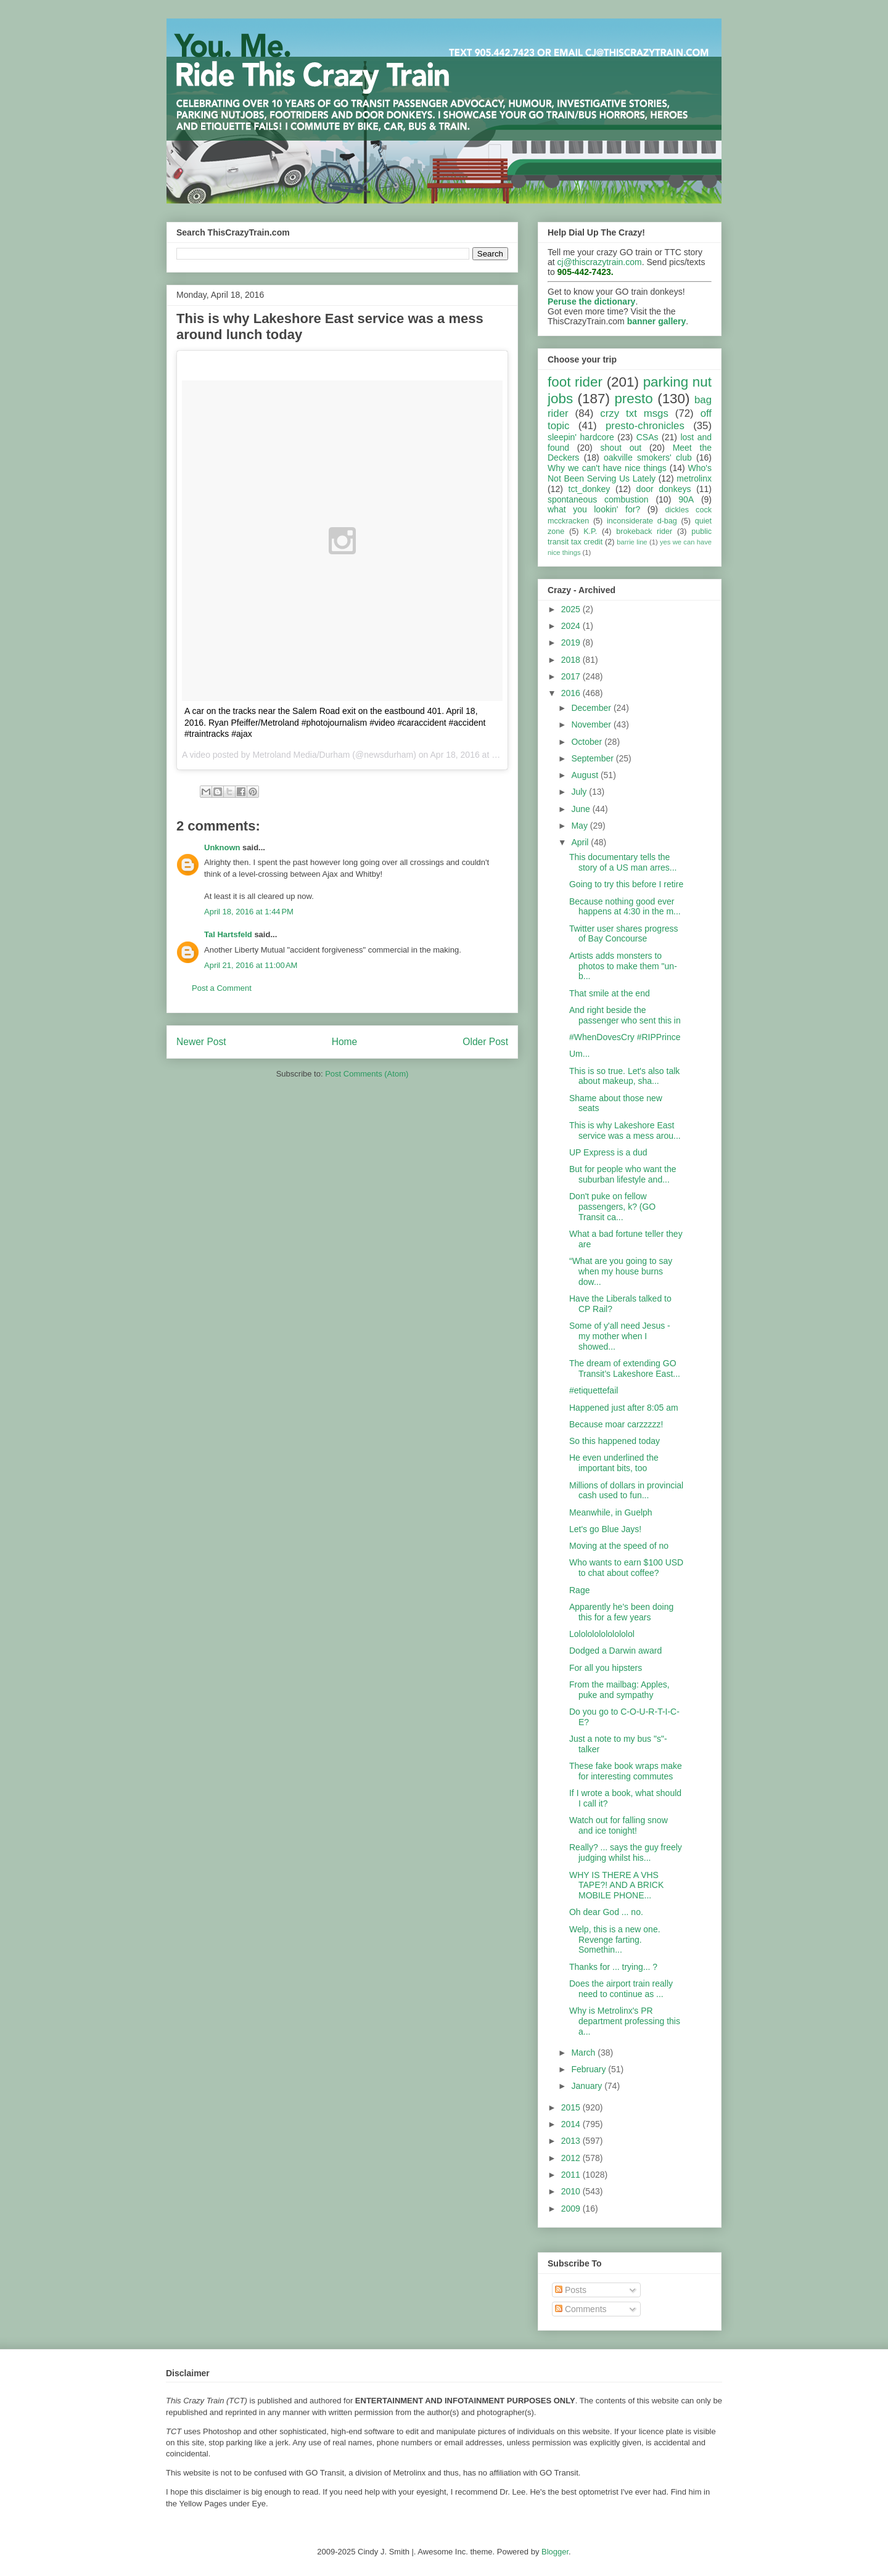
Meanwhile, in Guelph (610, 1512)
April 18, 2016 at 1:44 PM (249, 911)
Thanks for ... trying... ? (613, 1967)
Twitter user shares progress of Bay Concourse (623, 934)
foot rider (575, 382)
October (587, 742)
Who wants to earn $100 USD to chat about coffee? (626, 1567)
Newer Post (201, 1041)
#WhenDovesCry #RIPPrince (625, 1037)
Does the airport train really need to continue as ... (621, 1989)
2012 (572, 2158)
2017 (572, 676)
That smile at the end (609, 993)
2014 (572, 2124)
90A (686, 499)
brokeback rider (644, 531)
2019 (572, 642)
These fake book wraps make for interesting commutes (625, 1771)
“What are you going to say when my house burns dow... (620, 1271)
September (593, 758)
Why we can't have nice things (607, 468)
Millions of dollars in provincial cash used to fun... (626, 1490)
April (581, 842)
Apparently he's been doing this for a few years (621, 1612)
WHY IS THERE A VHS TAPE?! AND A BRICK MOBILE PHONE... (616, 1885)
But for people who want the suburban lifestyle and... (622, 1174)
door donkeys (663, 489)
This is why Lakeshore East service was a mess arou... (625, 1130)
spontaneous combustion (598, 499)
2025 (572, 609)
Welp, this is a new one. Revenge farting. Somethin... (614, 1939)
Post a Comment (222, 988)
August (585, 775)
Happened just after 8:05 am (623, 1408)
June (581, 809)
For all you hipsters (605, 1668)
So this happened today (614, 1441)
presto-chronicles (645, 426)
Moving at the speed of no (618, 1546)
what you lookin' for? (594, 509)
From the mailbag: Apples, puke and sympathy (619, 1690)
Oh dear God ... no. (606, 1912)
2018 (572, 660)
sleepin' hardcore (581, 437)
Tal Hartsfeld (228, 934)
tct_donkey (589, 489)
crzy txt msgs (634, 413)
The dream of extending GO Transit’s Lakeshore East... (624, 1368)
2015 (572, 2107)
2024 (572, 626)
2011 (572, 2175)
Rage (579, 1590)
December (592, 708)
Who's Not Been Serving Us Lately (630, 473)
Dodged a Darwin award (615, 1650)
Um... (579, 1054)
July (580, 792)
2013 (572, 2141)
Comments (581, 2309)
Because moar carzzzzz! (616, 1424)
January (587, 2086)
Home (345, 1041)
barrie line (632, 542)
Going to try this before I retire (626, 884)
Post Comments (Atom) (366, 1073)
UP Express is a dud (608, 1152)
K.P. (590, 531)
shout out (621, 448)
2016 (572, 693)
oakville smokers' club (648, 457)
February (589, 2069)
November (592, 724)
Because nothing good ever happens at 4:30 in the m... (625, 906)
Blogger (555, 2551)
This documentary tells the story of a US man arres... (623, 862)
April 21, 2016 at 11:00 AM (250, 965)
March (584, 2052)
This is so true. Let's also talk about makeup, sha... (624, 1076)
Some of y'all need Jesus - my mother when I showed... (619, 1336)
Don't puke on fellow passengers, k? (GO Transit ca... (612, 1206)
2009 (572, 2208)
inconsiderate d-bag (642, 521)
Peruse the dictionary (591, 301)
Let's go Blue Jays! (605, 1529)
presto (633, 398)
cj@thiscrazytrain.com (599, 262)
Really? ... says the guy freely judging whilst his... (625, 1852)
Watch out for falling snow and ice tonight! (618, 1825)
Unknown (222, 847)
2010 (572, 2191)
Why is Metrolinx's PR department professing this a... (624, 2021)
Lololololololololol (602, 1634)
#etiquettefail (593, 1390)
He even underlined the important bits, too (614, 1463)
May (580, 826)
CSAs (647, 437)
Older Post (485, 1041)
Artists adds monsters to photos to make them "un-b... (623, 966)
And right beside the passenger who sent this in (625, 1015)
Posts (570, 2290)
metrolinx (694, 478)
